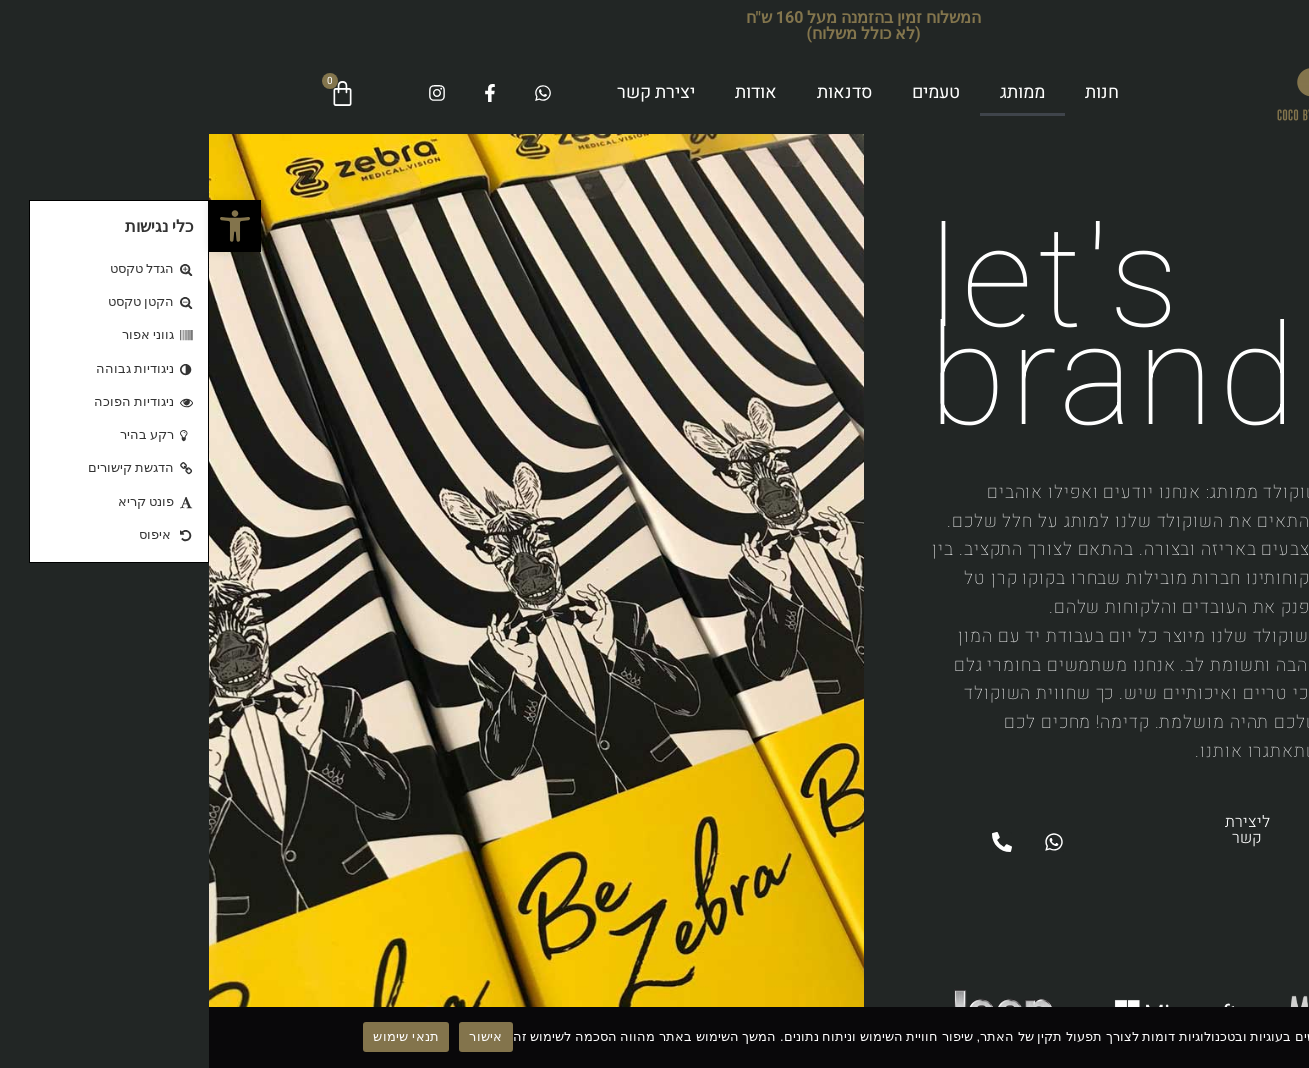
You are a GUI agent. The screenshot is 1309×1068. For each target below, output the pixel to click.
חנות (893, 92)
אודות (547, 92)
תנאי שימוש (197, 1036)
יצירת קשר (447, 92)
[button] (26, 226)
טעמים (727, 92)
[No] (1277, 1036)
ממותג (813, 92)
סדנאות (635, 92)
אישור (276, 1036)
